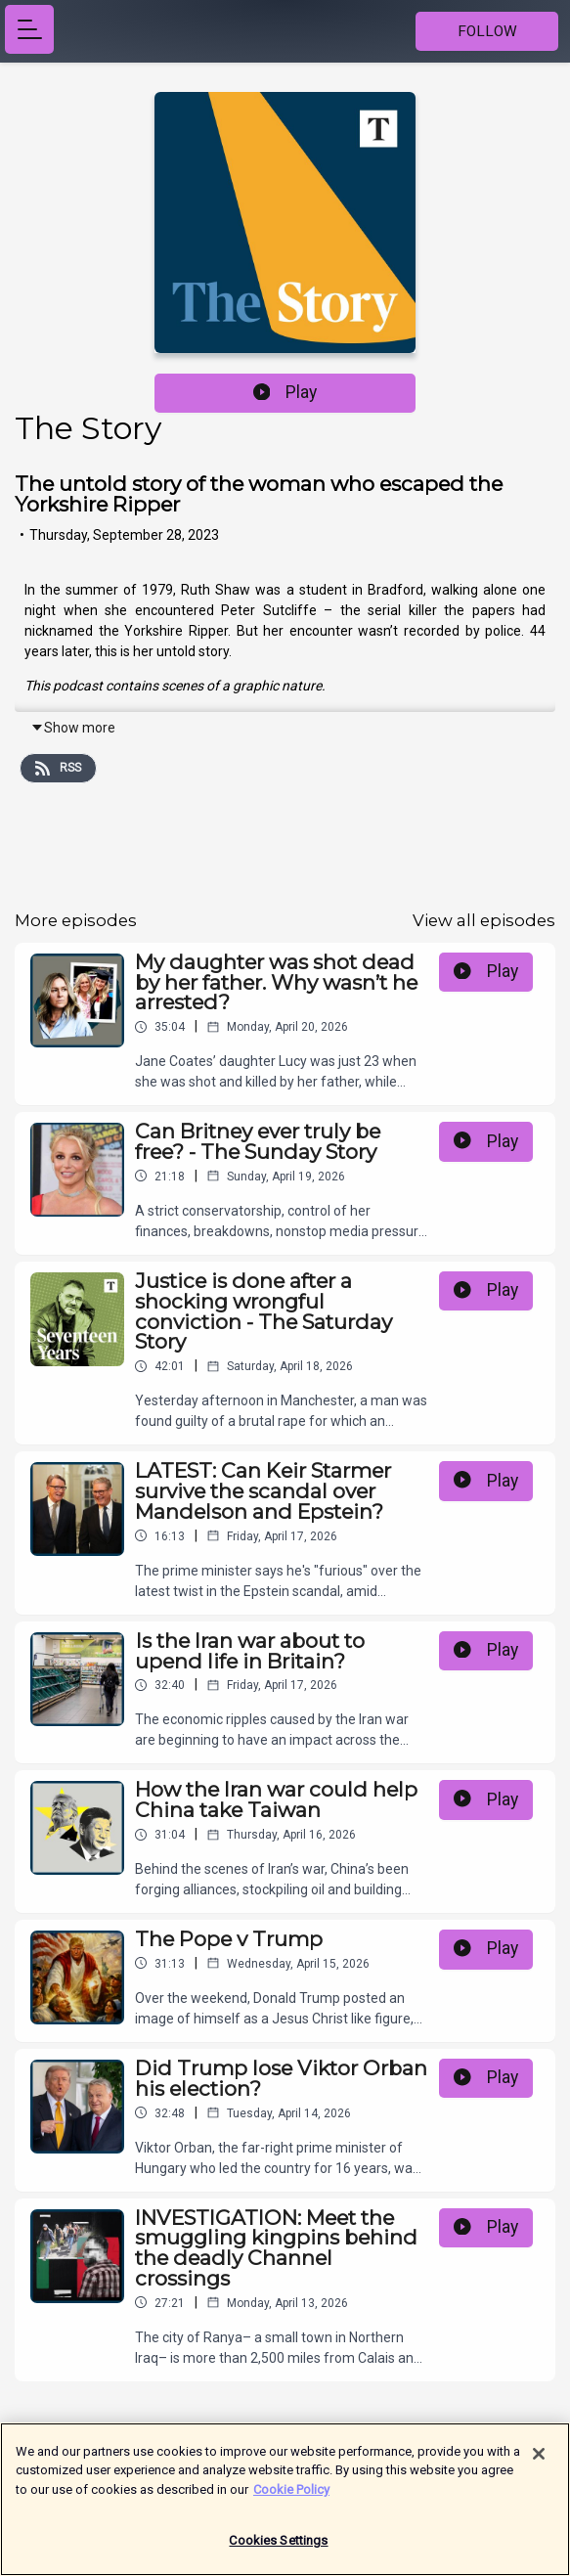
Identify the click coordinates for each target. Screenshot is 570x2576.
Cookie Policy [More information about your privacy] (291, 2498)
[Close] (538, 2462)
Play (285, 392)
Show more (72, 727)
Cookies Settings (278, 2550)
